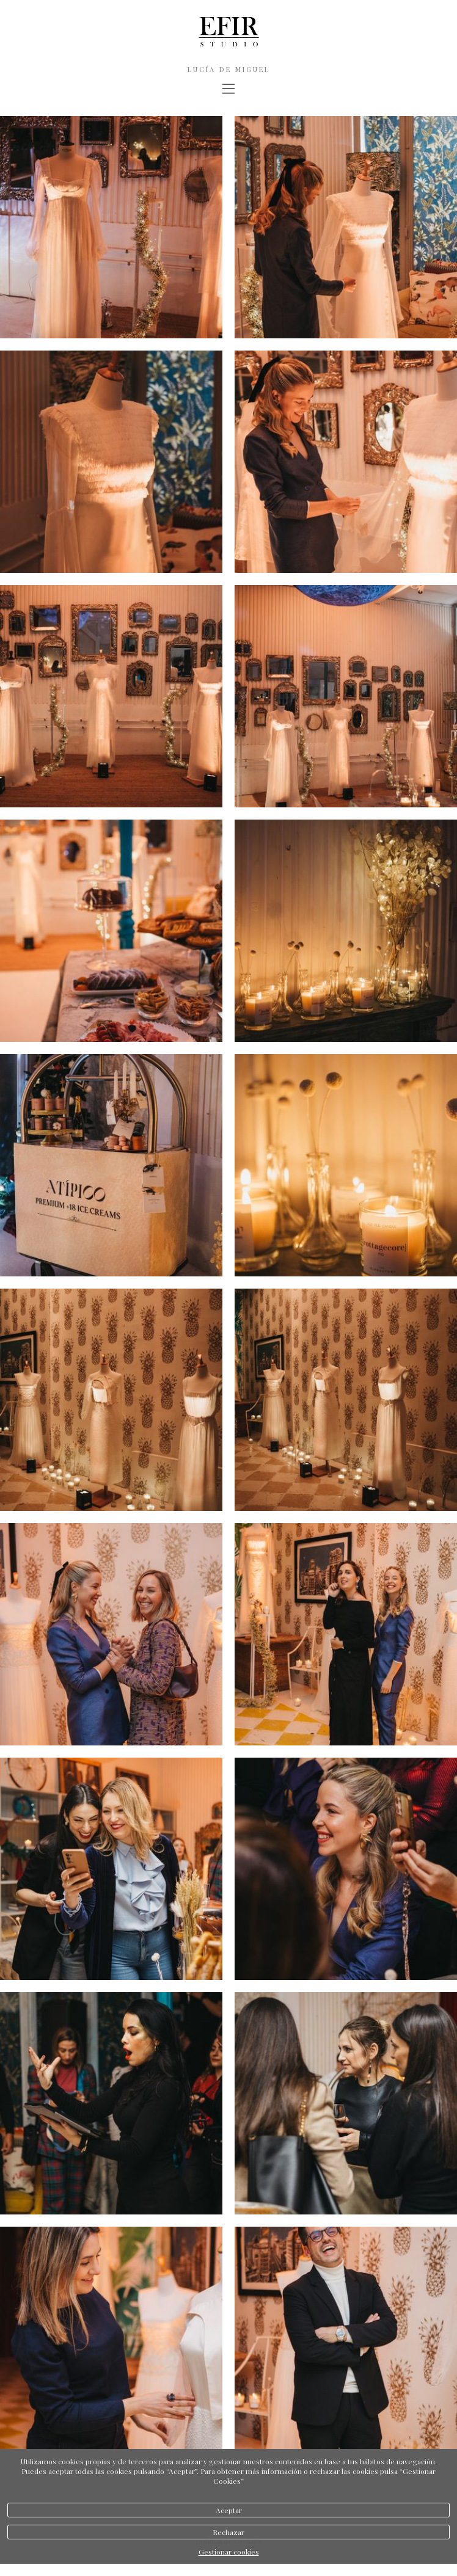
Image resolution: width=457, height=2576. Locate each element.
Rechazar (228, 2532)
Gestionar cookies (229, 2551)
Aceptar (229, 2510)
